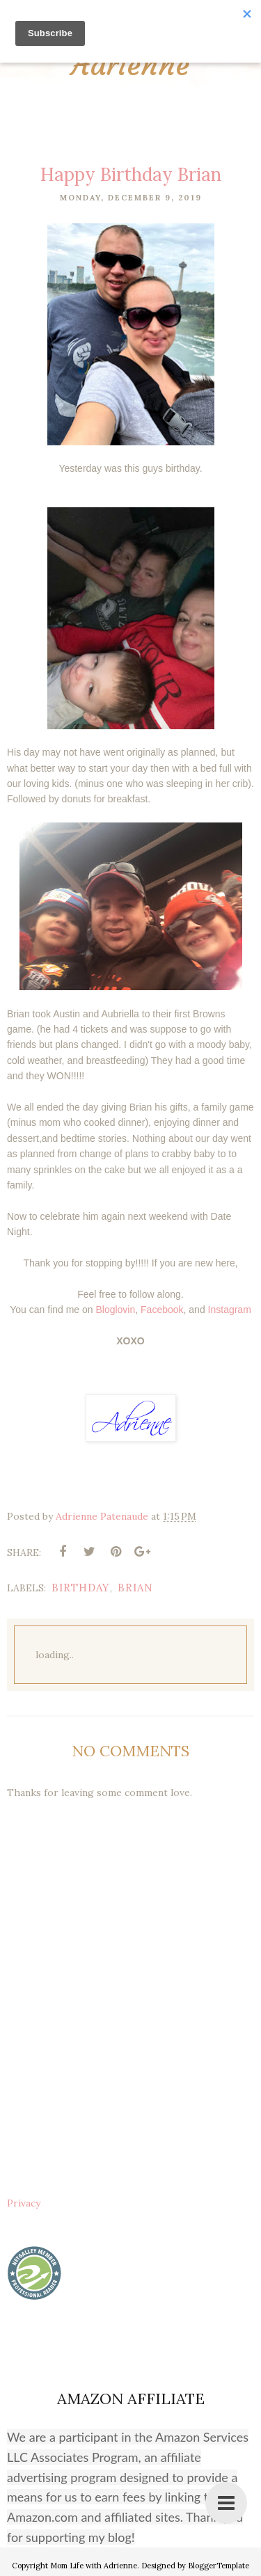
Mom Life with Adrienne (93, 2565)
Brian (135, 1587)
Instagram (229, 1309)
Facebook (162, 1309)
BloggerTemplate (218, 2565)
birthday (81, 1587)
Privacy (23, 2203)
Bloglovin (115, 1309)
